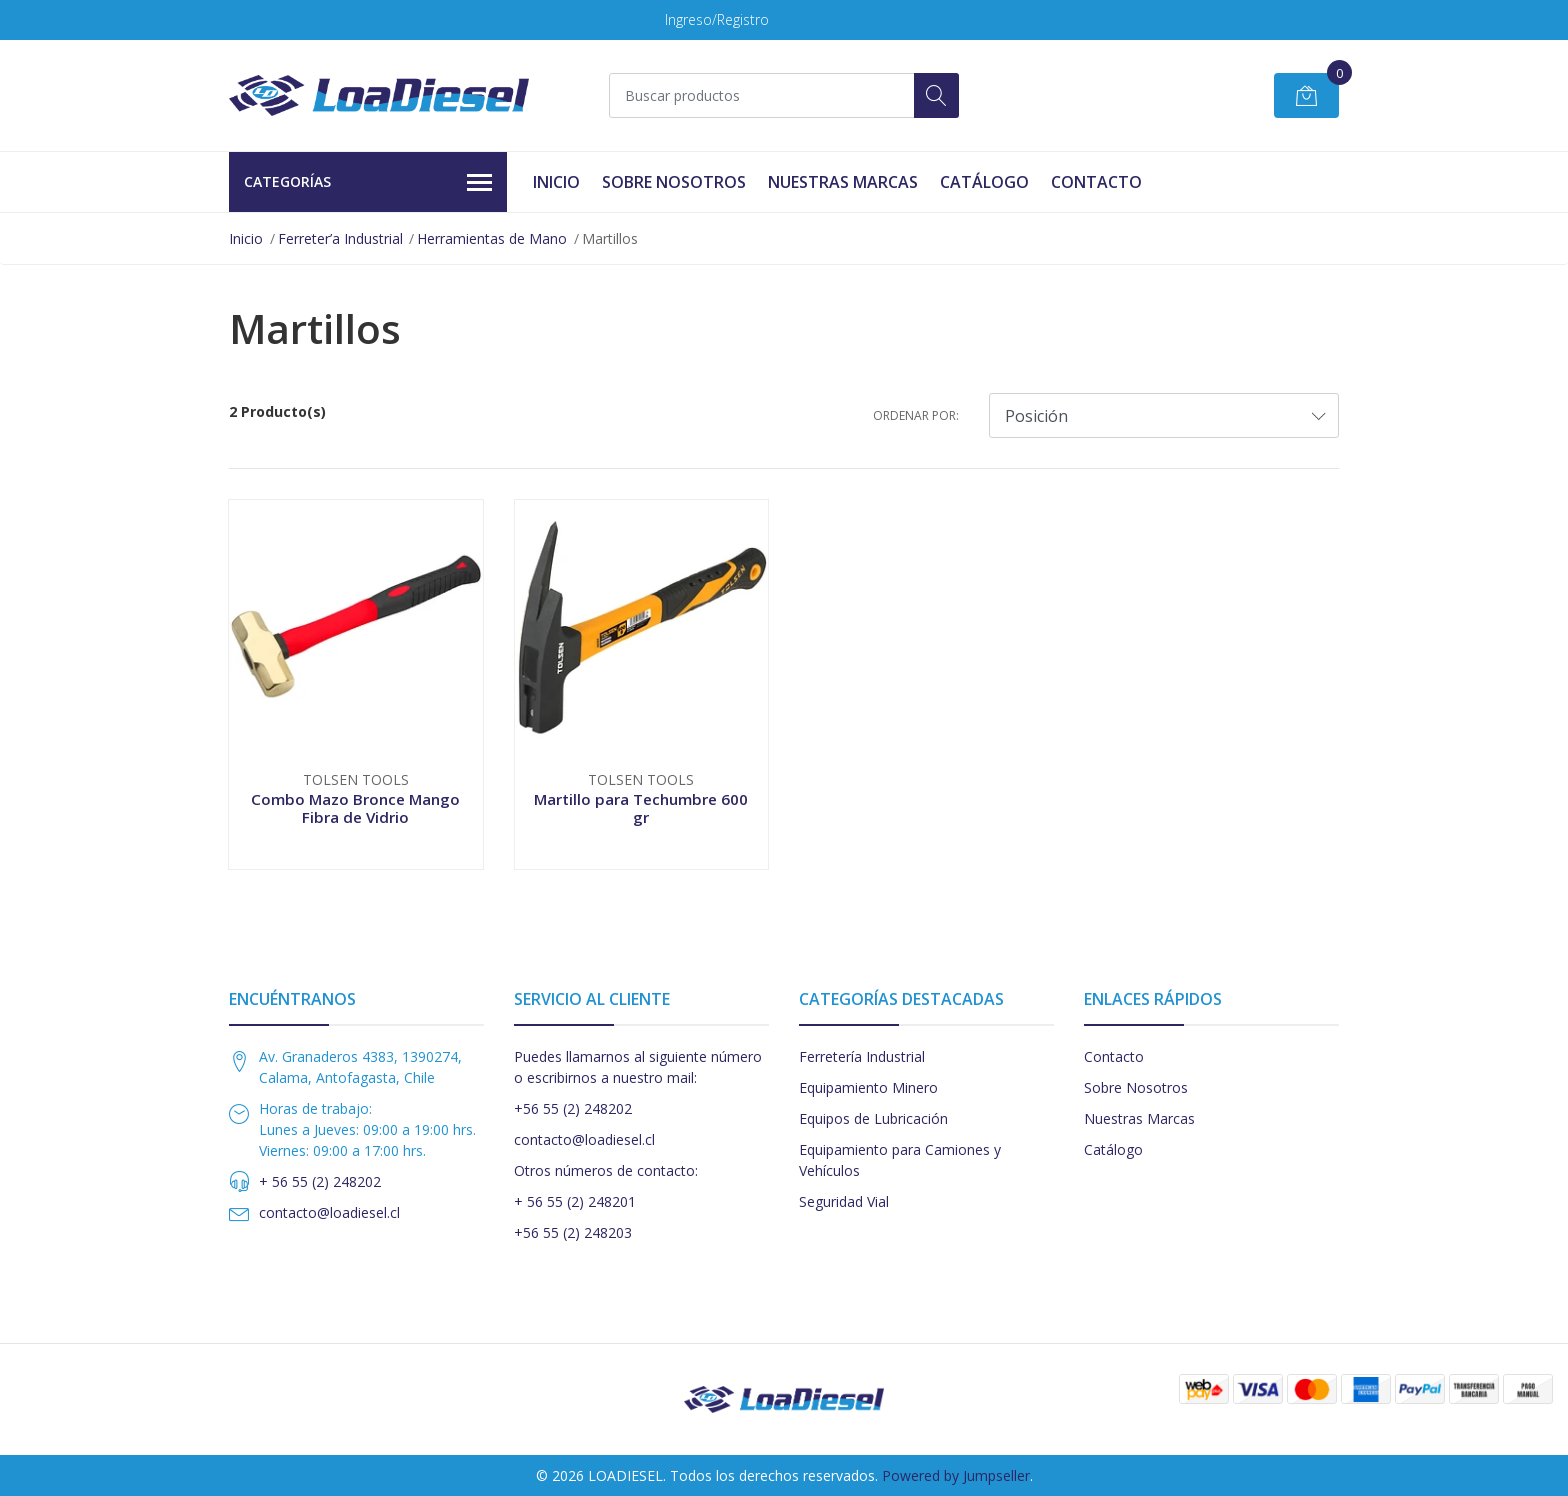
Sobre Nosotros (674, 182)
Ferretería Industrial (862, 1056)
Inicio (556, 182)
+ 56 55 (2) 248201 (575, 1201)
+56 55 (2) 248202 (573, 1108)
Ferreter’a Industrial (340, 238)
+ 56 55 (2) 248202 (320, 1181)
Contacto (1096, 182)
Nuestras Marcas (843, 182)
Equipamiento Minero (868, 1087)
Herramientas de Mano (492, 238)
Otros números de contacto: (606, 1170)
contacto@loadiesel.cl (329, 1212)
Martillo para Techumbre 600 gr (641, 808)
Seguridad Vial (844, 1201)
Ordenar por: (916, 415)
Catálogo (984, 182)
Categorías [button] (368, 183)
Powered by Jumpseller (956, 1475)
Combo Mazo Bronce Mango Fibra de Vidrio (355, 808)
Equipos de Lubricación (873, 1118)
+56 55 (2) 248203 (573, 1232)
